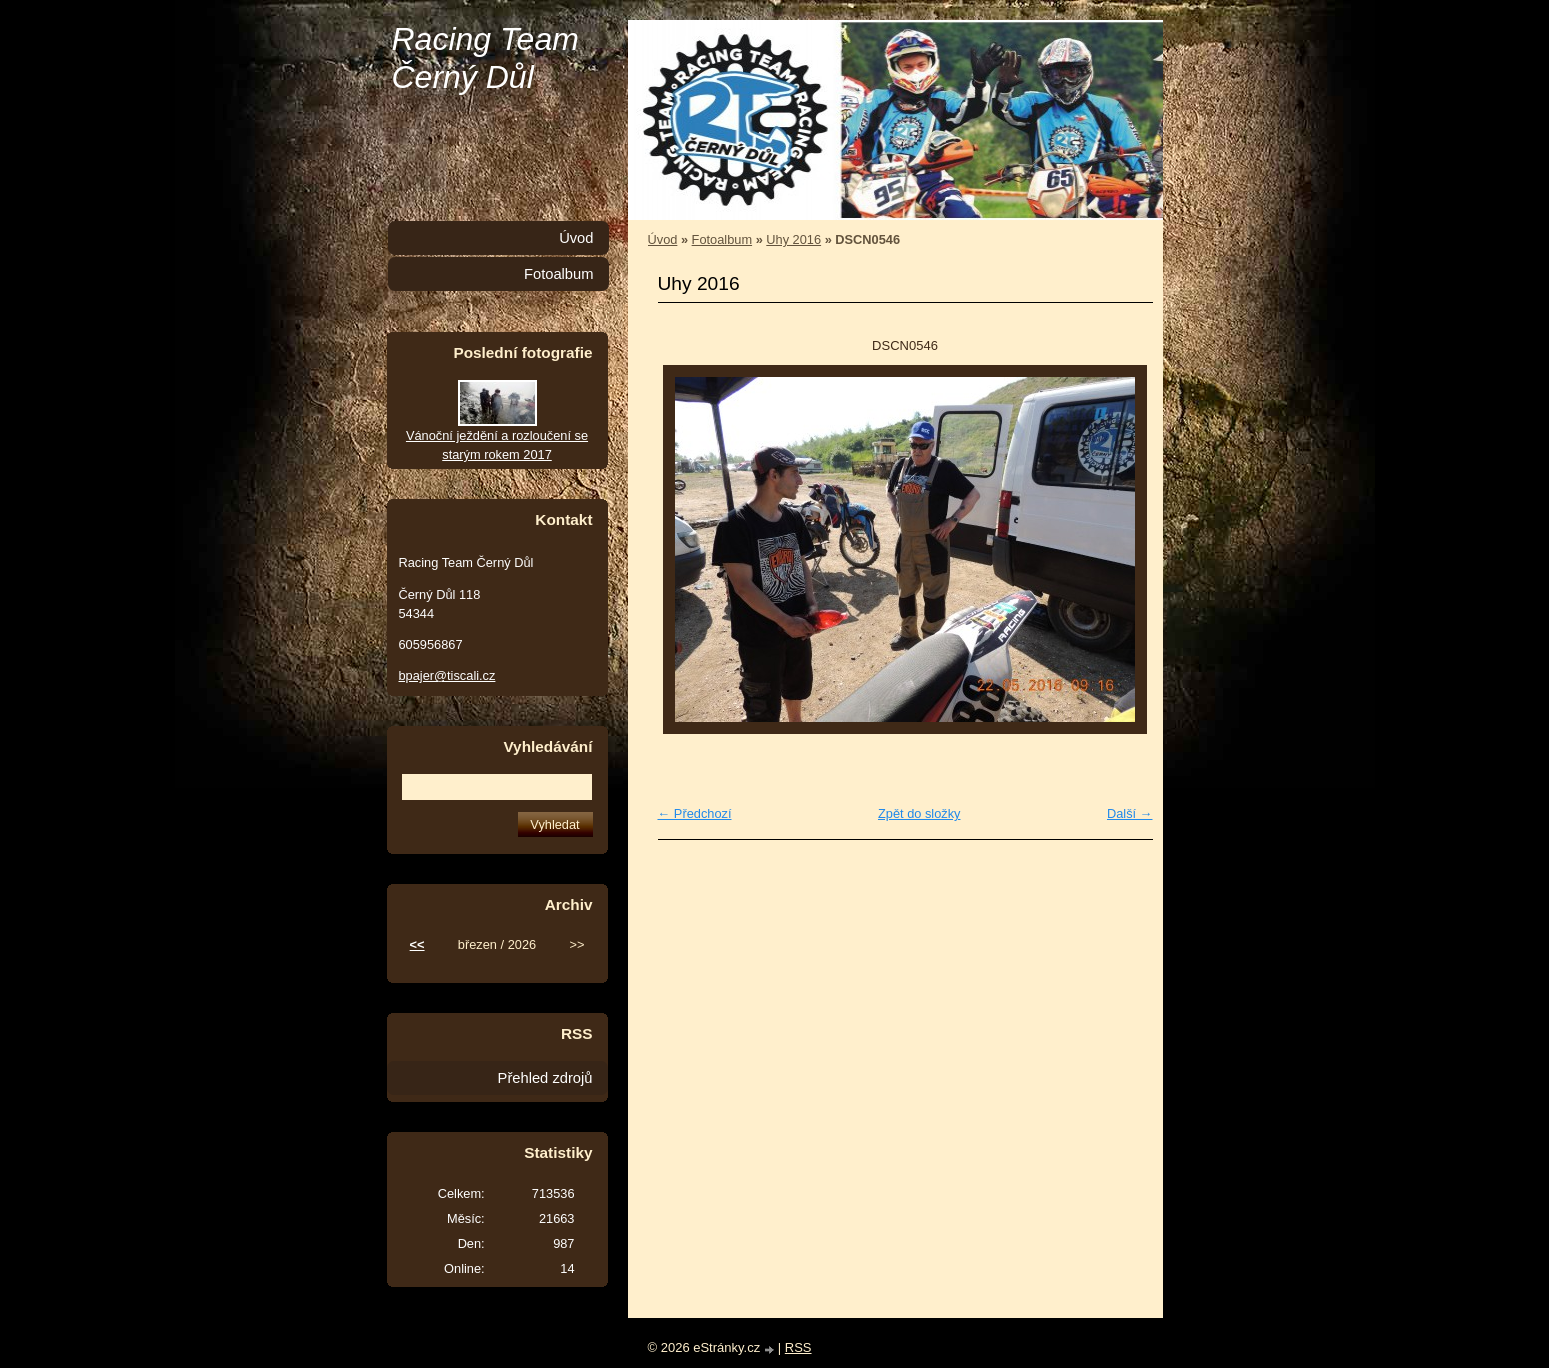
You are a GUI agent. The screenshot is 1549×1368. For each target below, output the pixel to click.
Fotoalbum (722, 239)
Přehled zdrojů (545, 1078)
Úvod (663, 239)
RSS (798, 1347)
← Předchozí (695, 813)
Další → (1130, 813)
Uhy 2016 (793, 239)
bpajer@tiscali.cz (447, 675)
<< (417, 944)
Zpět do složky (919, 813)
